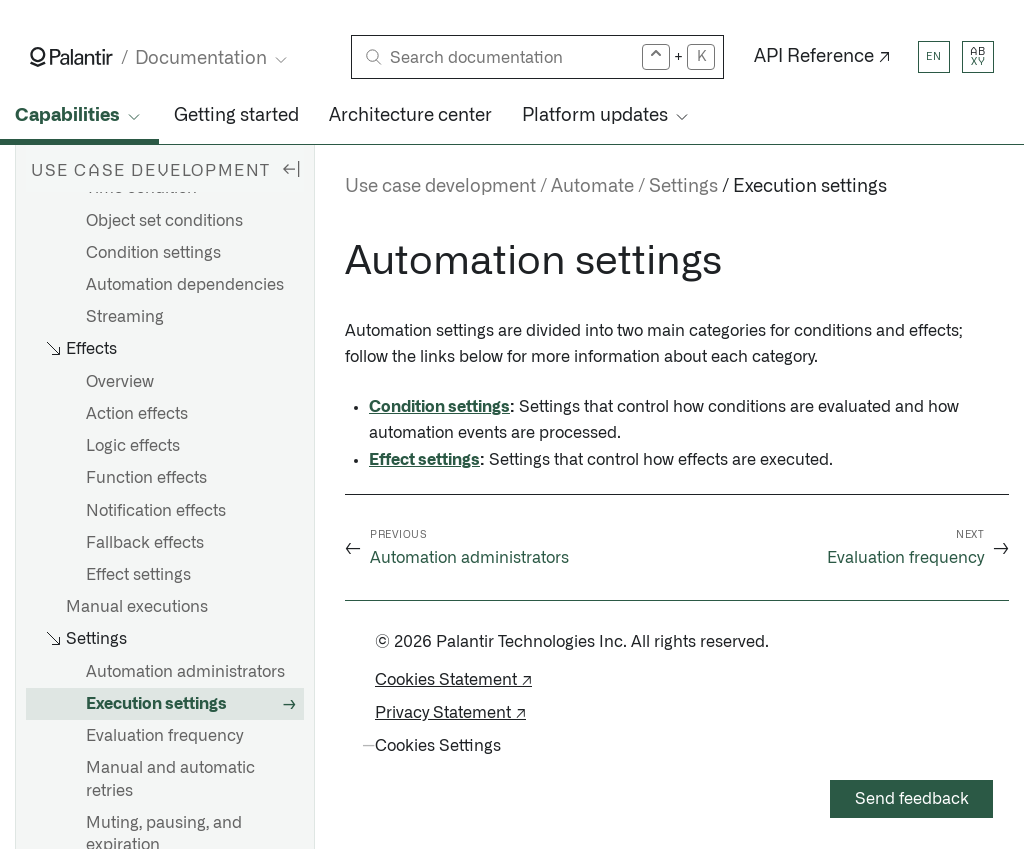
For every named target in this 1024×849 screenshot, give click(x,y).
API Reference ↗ (822, 57)
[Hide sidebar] (291, 168)
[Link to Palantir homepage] (71, 57)
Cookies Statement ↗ (453, 680)
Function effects (146, 478)
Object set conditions (164, 221)
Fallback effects (145, 543)
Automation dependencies (185, 285)
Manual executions (137, 607)
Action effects (137, 414)
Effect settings (138, 575)
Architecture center (410, 116)
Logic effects (133, 446)
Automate (592, 187)
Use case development (440, 187)
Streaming (125, 317)
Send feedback (912, 799)
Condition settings (153, 253)
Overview (120, 382)
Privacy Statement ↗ (450, 713)
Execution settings (156, 704)
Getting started (236, 116)
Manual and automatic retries (170, 779)
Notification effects (156, 511)
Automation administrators (185, 672)
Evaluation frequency (164, 736)
